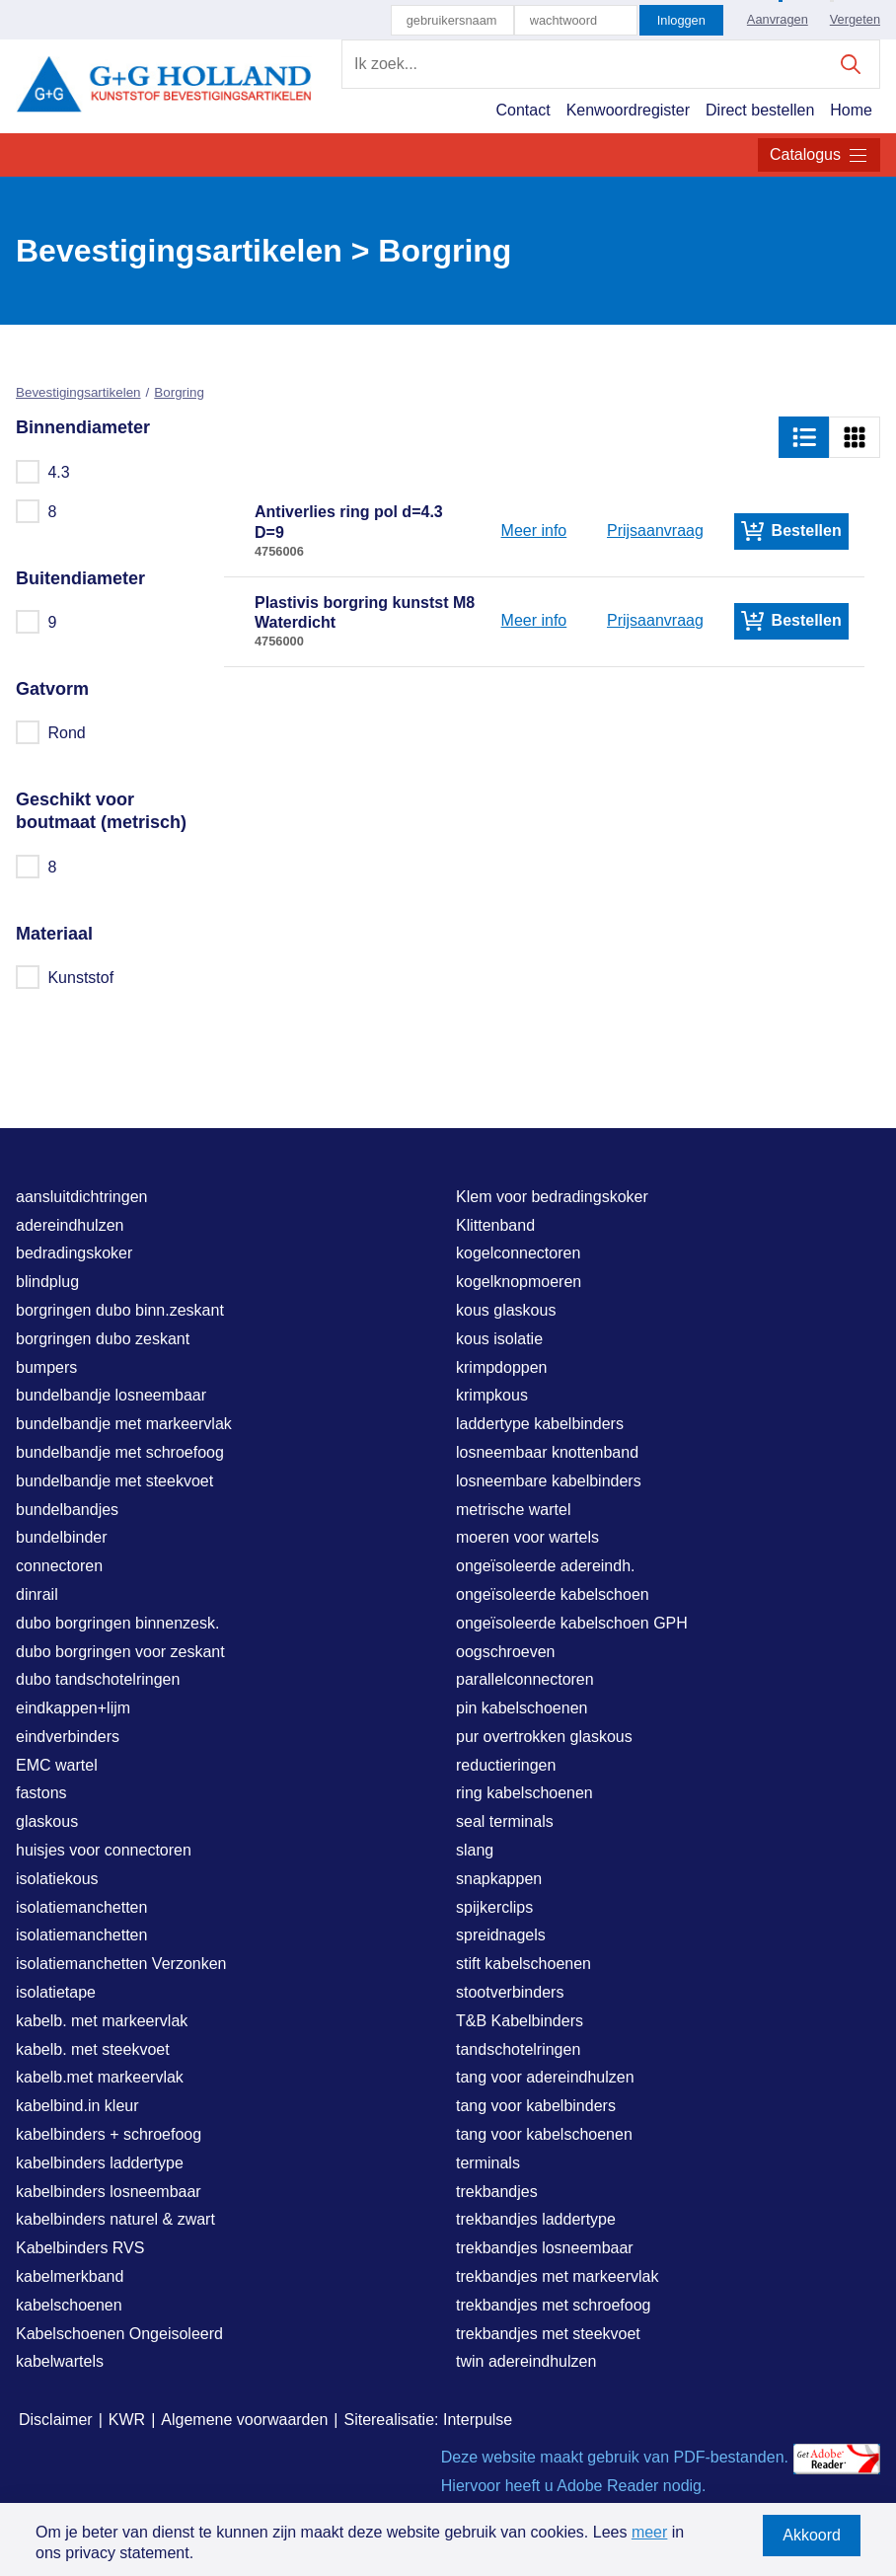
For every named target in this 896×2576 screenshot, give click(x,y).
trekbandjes (497, 2191)
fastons (41, 1792)
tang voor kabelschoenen (544, 2134)
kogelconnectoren (518, 1253)
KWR (127, 2419)
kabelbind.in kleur (77, 2105)
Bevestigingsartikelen (78, 392)
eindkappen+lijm (73, 1708)
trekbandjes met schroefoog (553, 2305)
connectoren (59, 1565)
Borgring (179, 392)
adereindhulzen (69, 1225)
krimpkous (492, 1395)
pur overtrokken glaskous (544, 1736)
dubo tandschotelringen (98, 1679)
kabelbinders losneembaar (108, 2191)
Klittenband (495, 1225)
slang (474, 1850)
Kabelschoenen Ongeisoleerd (119, 2333)
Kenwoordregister (628, 110)
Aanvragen (777, 19)
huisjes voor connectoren (103, 1850)
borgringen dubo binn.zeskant (120, 1310)
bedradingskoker (74, 1253)
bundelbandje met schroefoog (120, 1452)
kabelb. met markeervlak (101, 2020)
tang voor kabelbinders (536, 2105)
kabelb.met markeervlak (100, 2077)
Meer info (534, 530)
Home (851, 110)
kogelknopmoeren (518, 1281)
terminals (488, 2163)
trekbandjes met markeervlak (557, 2276)
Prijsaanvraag (655, 530)
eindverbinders (67, 1736)
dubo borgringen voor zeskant (120, 1651)
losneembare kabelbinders (548, 1481)
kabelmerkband (69, 2276)
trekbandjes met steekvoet (548, 2333)
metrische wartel (513, 1509)
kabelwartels (60, 2361)
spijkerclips (494, 1907)
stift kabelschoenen (523, 1963)
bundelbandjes (67, 1509)
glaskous (47, 1821)
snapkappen (499, 1878)
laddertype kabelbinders (540, 1423)
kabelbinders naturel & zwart (115, 2219)
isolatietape (56, 1992)
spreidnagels (501, 1935)
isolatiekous (57, 1878)
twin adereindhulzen (526, 2361)
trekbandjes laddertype (536, 2219)
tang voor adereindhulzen (545, 2077)
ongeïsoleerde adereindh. (545, 1565)
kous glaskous (506, 1310)
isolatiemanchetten (81, 1907)
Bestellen (791, 531)
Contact (522, 110)
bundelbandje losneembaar (111, 1395)
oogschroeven (506, 1651)
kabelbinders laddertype (100, 2163)
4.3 (44, 472)
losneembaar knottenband (547, 1452)
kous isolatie (499, 1338)
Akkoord (812, 2535)
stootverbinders (509, 1992)
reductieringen (506, 1765)
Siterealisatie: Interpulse (427, 2419)
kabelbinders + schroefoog (108, 2134)
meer (649, 2532)
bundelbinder (62, 1537)
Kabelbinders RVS (80, 2247)
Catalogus (819, 155)
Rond (52, 732)
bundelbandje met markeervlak (124, 1423)
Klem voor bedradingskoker (552, 1196)
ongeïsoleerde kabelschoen (552, 1594)
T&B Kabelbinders (519, 2020)
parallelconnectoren (525, 1679)
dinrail (37, 1594)
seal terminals (505, 1821)
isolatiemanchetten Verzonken (121, 1963)
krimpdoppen (502, 1367)
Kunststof (65, 977)
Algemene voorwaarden (244, 2419)
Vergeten (855, 19)
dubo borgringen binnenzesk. (117, 1623)
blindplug (47, 1281)
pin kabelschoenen (521, 1708)
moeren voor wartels (527, 1537)
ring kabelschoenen (524, 1792)
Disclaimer (56, 2419)
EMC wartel (57, 1765)
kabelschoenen (69, 2305)
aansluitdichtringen (81, 1196)
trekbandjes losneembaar (545, 2247)
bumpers (46, 1367)
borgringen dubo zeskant (102, 1338)
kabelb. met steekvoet (93, 2049)
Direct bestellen (760, 110)
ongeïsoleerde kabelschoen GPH (572, 1623)
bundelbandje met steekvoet (114, 1481)
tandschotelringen (518, 2049)
